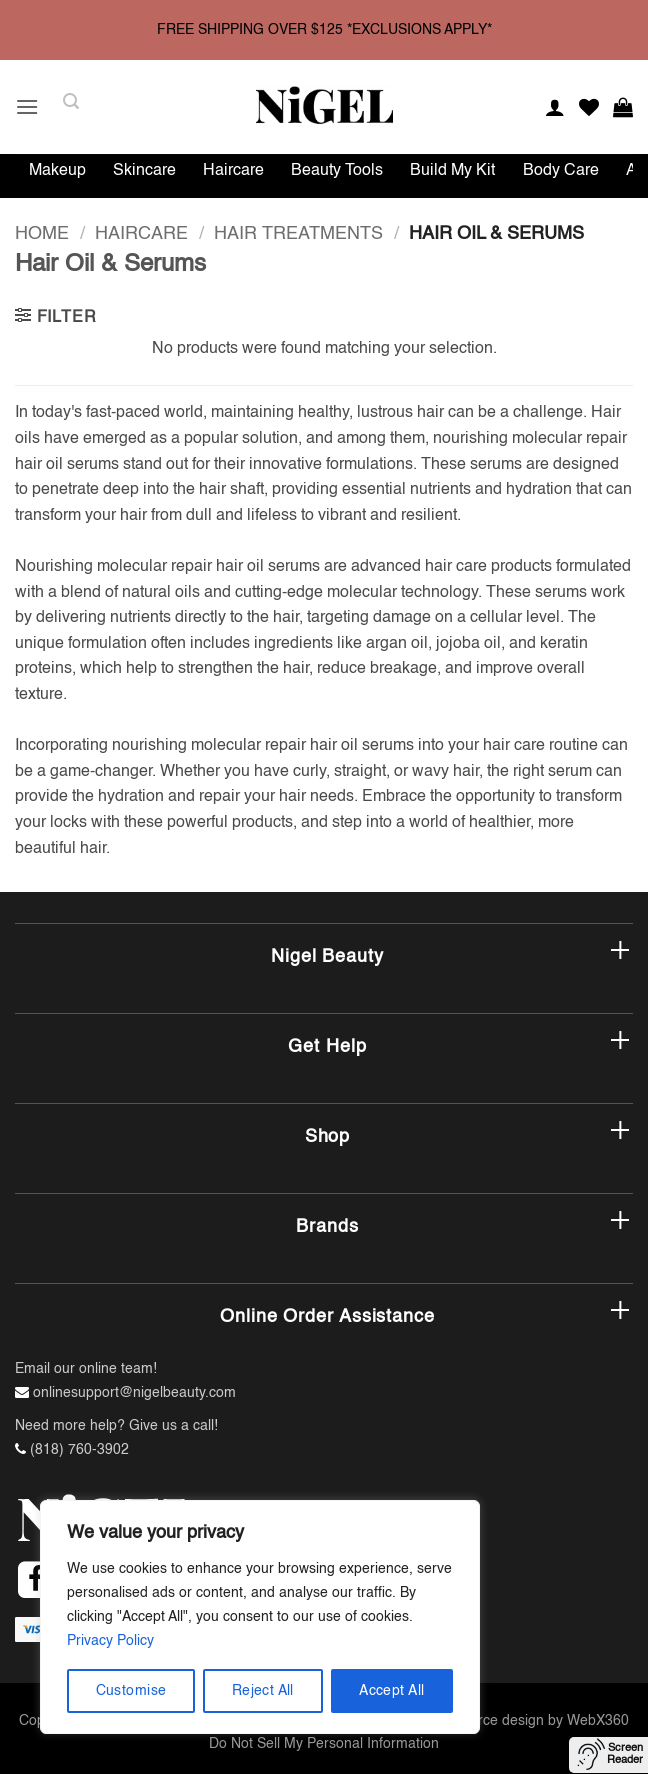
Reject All (263, 1691)
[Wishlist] (589, 107)
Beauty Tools (337, 171)
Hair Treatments (298, 234)
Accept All (391, 1691)
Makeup (57, 171)
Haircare (233, 171)
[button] (27, 106)
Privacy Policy (110, 1641)
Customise (131, 1691)
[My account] (555, 107)
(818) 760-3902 (79, 1450)
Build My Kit (452, 171)
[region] (260, 1617)
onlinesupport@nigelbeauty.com (134, 1393)
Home (42, 234)
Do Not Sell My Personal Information (324, 1744)
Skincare (144, 171)
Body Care (561, 171)
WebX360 (598, 1721)
